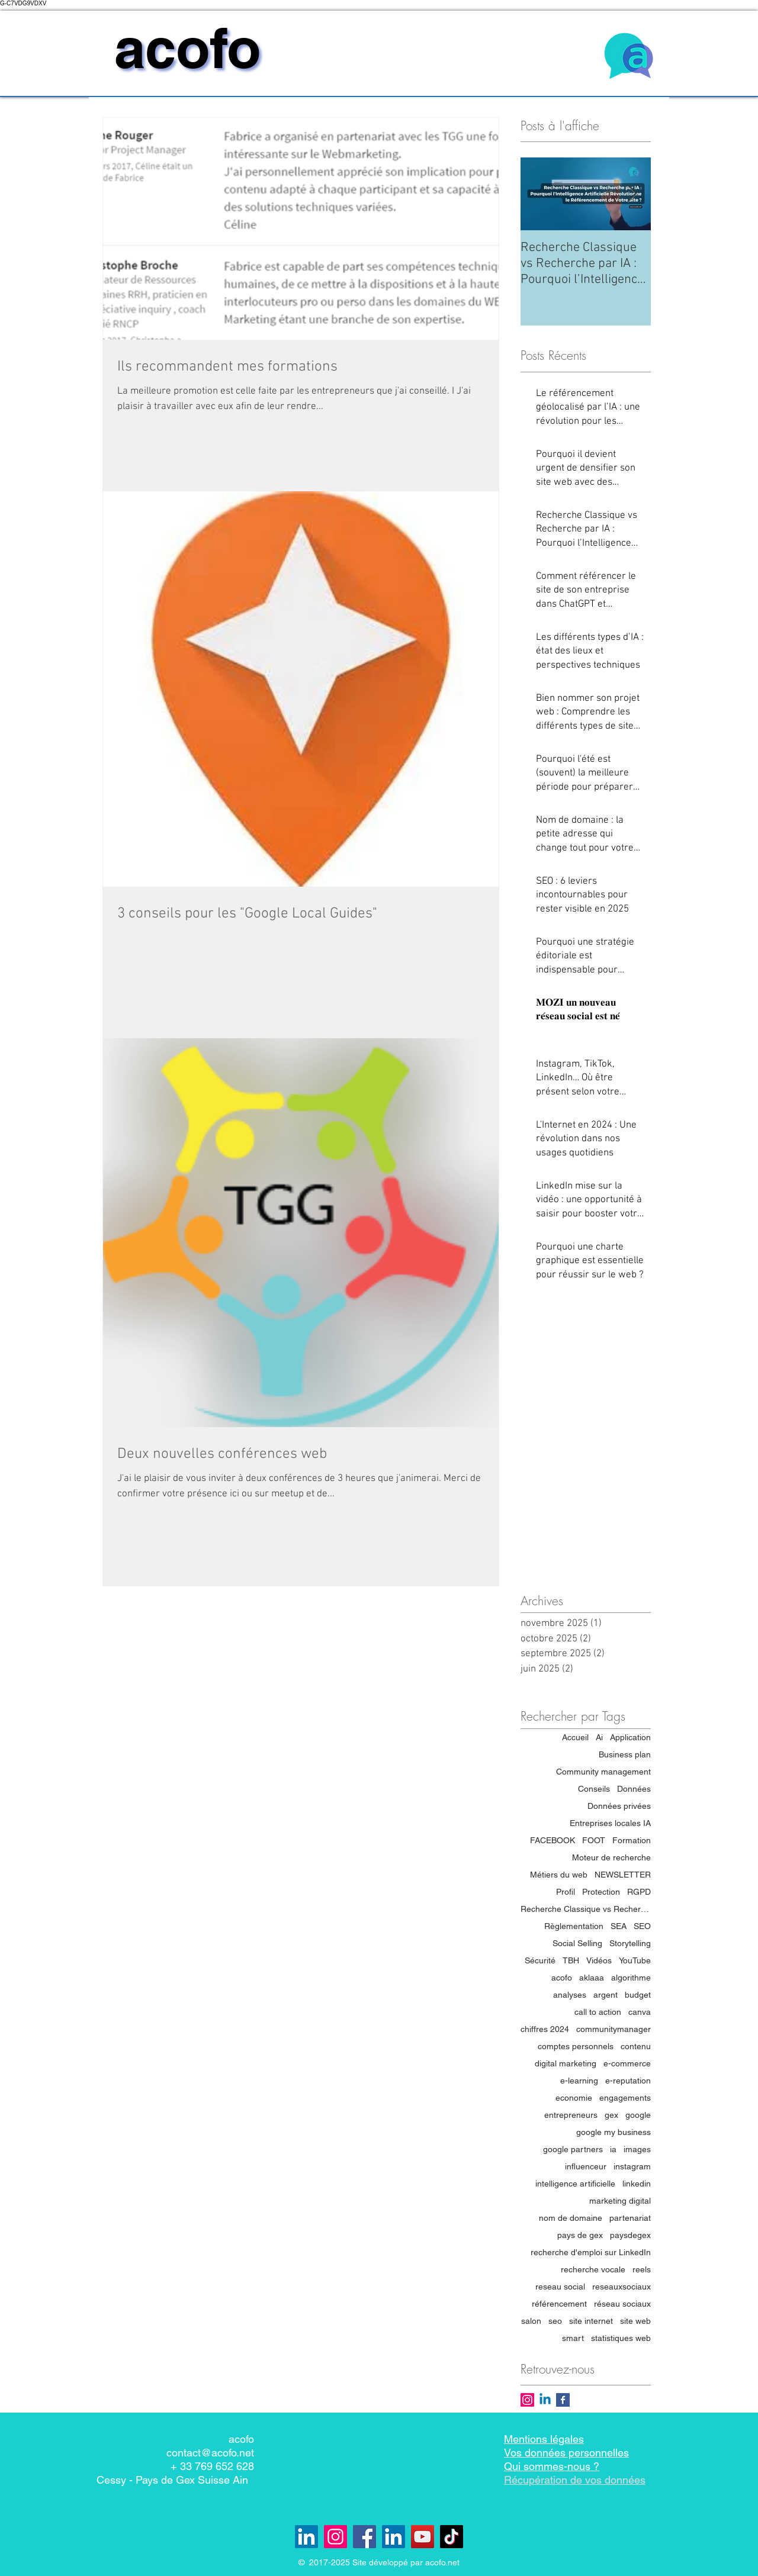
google (638, 2115)
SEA (619, 1926)
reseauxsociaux (621, 2286)
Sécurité (540, 1960)
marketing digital (620, 2200)
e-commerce (627, 2063)
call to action (597, 2012)
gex (611, 2115)
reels (641, 2269)
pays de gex (580, 2235)
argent (605, 1994)
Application (630, 1737)
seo (555, 2321)
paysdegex (630, 2235)
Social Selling (577, 1943)
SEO (642, 1926)
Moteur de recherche (611, 1857)
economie (573, 2097)
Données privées (619, 1806)
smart (573, 2338)
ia (613, 2149)
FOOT (593, 1840)
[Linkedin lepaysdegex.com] (306, 2536)
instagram (632, 2166)
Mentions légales (544, 2439)
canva (639, 2012)
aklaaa (591, 1977)
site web (635, 2321)
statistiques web (621, 2338)
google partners (573, 2149)
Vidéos (599, 1960)
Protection (601, 1891)
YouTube (635, 1960)
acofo (561, 1977)
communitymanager (613, 2029)
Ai (599, 1737)
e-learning (579, 2080)
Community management (603, 1771)
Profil (565, 1891)
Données (634, 1788)
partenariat (630, 2218)
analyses (569, 1994)
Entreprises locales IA (610, 1823)
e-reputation (628, 2080)
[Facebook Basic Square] (563, 2400)
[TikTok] (451, 2536)
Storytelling (630, 1943)
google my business (613, 2132)
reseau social (560, 2286)
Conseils (594, 1788)
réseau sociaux (622, 2303)
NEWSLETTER (623, 1874)
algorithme (631, 1977)
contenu (636, 2046)
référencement (559, 2303)
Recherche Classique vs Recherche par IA (586, 1909)
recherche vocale (593, 2269)
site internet (591, 2321)
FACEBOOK (552, 1840)
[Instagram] (335, 2536)
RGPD (639, 1891)
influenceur (585, 2166)
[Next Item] (632, 194)
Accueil (575, 1737)
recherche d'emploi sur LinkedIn (591, 2252)
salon (531, 2321)
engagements (625, 2097)
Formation (631, 1840)
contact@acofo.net (210, 2452)
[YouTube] (422, 2536)
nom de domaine (570, 2218)
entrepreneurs (571, 2115)
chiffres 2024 (545, 2029)
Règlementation (573, 1926)
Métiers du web (558, 1874)
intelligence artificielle (575, 2183)
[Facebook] (364, 2536)
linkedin (636, 2183)
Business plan (625, 1754)
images (637, 2149)
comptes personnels (576, 2046)
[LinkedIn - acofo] (393, 2536)
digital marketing (565, 2063)
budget (638, 1994)
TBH (571, 1960)
